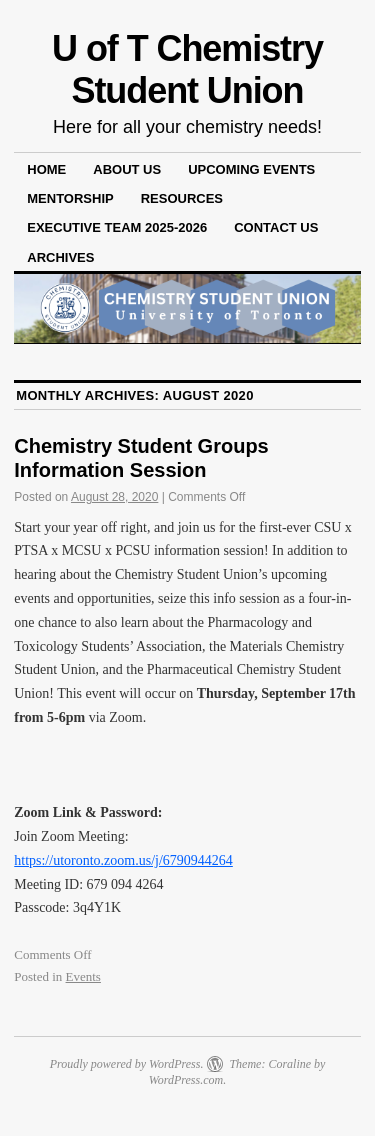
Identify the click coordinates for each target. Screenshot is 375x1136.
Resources (182, 198)
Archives (60, 257)
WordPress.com (186, 1080)
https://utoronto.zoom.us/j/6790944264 (123, 860)
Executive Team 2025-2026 (117, 227)
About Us (127, 169)
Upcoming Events (251, 169)
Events (83, 976)
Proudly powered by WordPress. (127, 1064)
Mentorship (70, 198)
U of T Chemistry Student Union (187, 69)
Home (46, 169)
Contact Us (276, 227)
